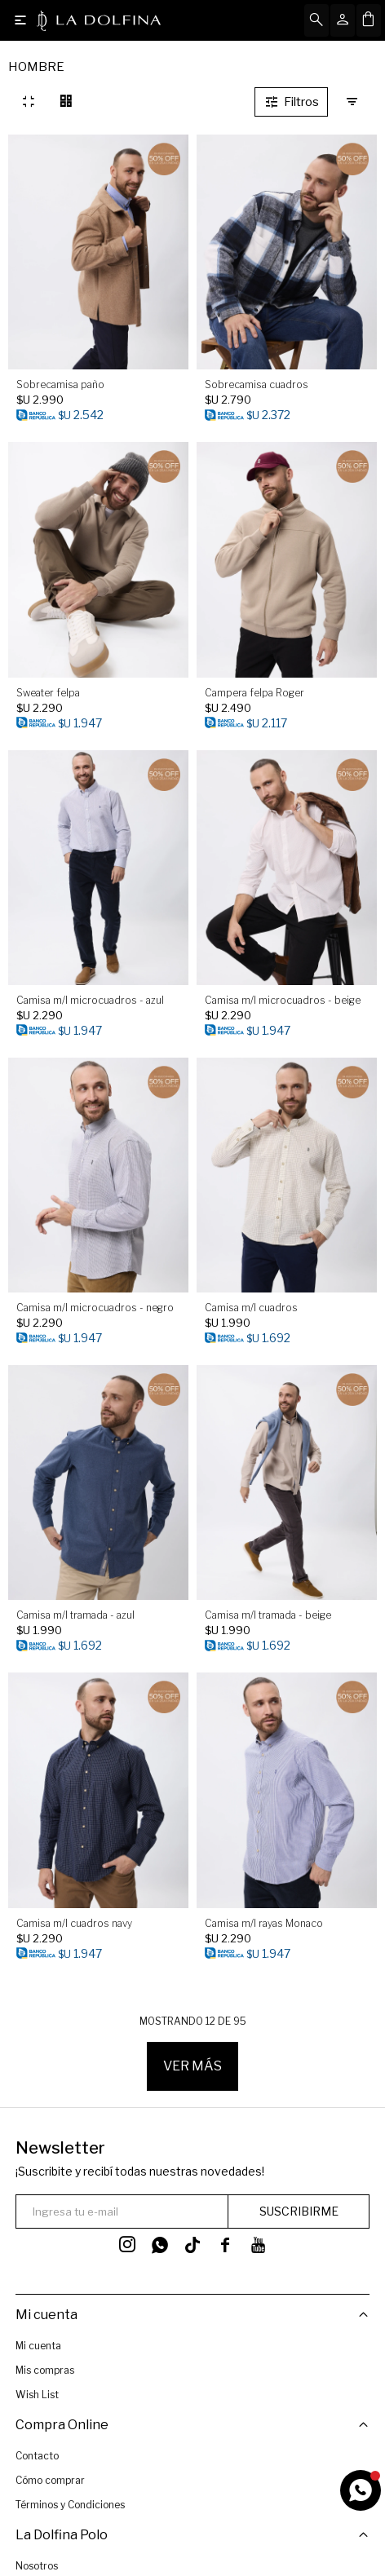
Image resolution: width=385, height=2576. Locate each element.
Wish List (37, 2394)
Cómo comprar (50, 2478)
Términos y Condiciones (70, 2503)
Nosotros (36, 2563)
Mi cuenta (38, 2346)
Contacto (37, 2454)
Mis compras (44, 2370)
